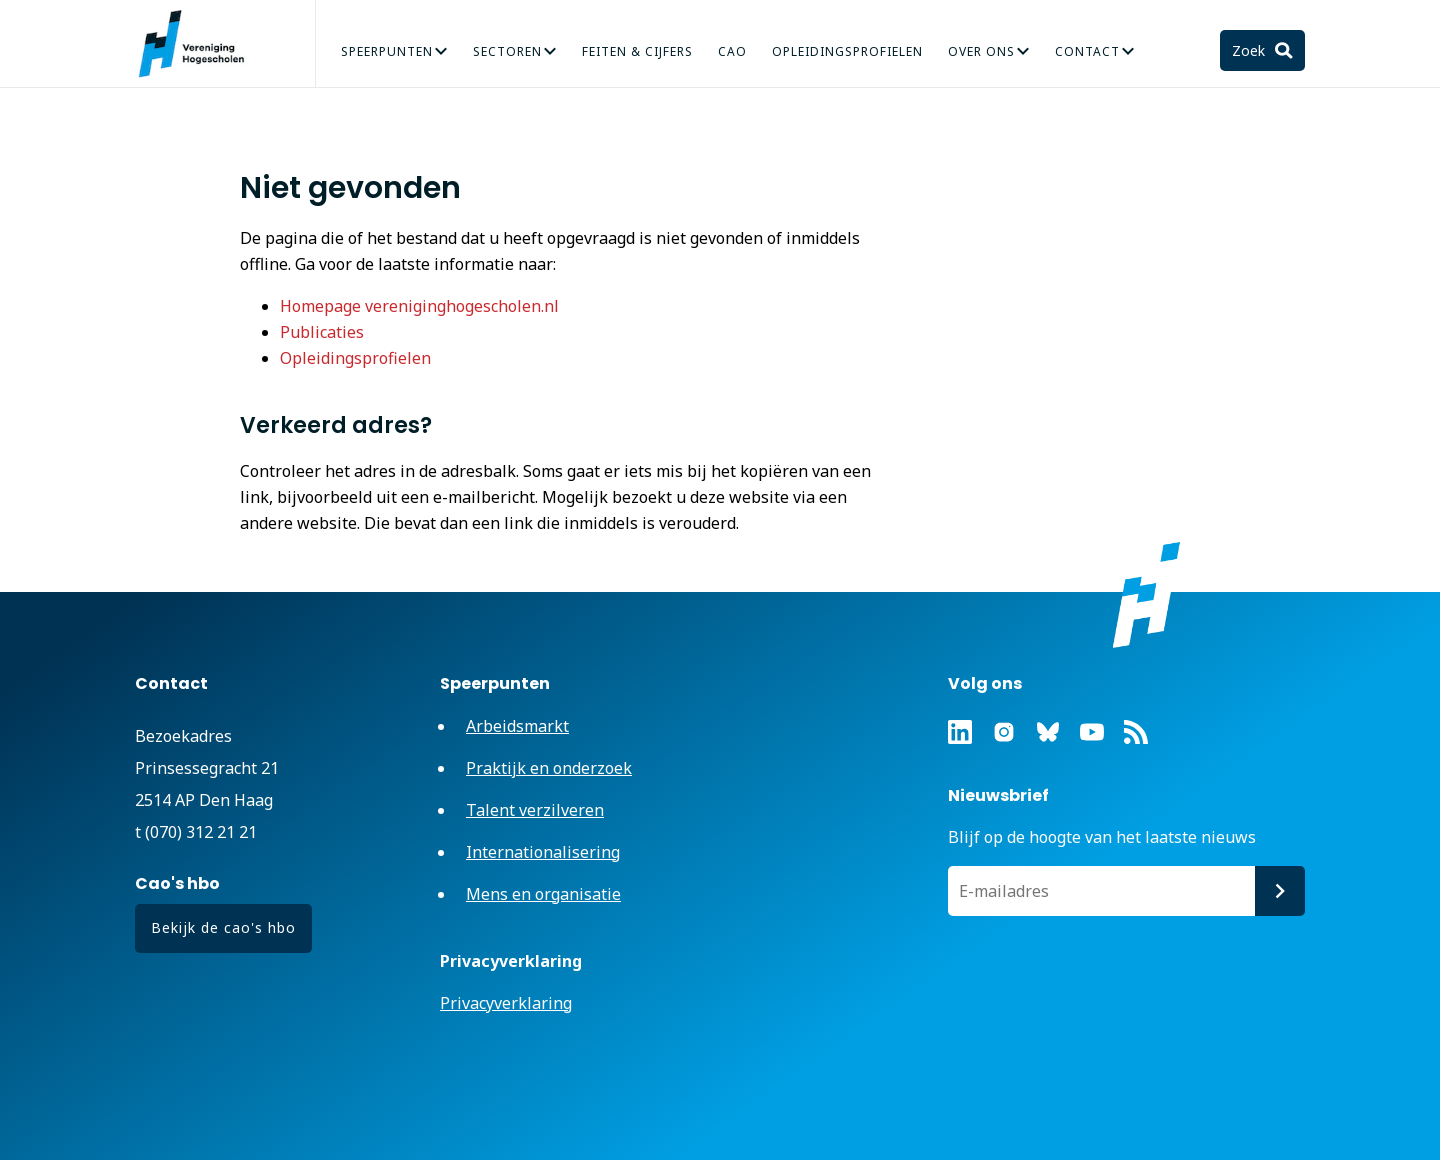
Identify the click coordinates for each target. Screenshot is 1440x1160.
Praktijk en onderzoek (549, 768)
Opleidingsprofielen (847, 51)
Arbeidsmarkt (517, 726)
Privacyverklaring (506, 1003)
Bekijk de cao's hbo (223, 927)
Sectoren (507, 51)
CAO (732, 51)
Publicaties (322, 332)
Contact (1087, 51)
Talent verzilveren (535, 810)
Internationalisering (543, 852)
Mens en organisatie (543, 894)
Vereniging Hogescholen (200, 44)
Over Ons (981, 51)
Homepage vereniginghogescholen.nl (419, 306)
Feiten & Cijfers (637, 51)
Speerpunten (387, 51)
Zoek (1250, 50)
